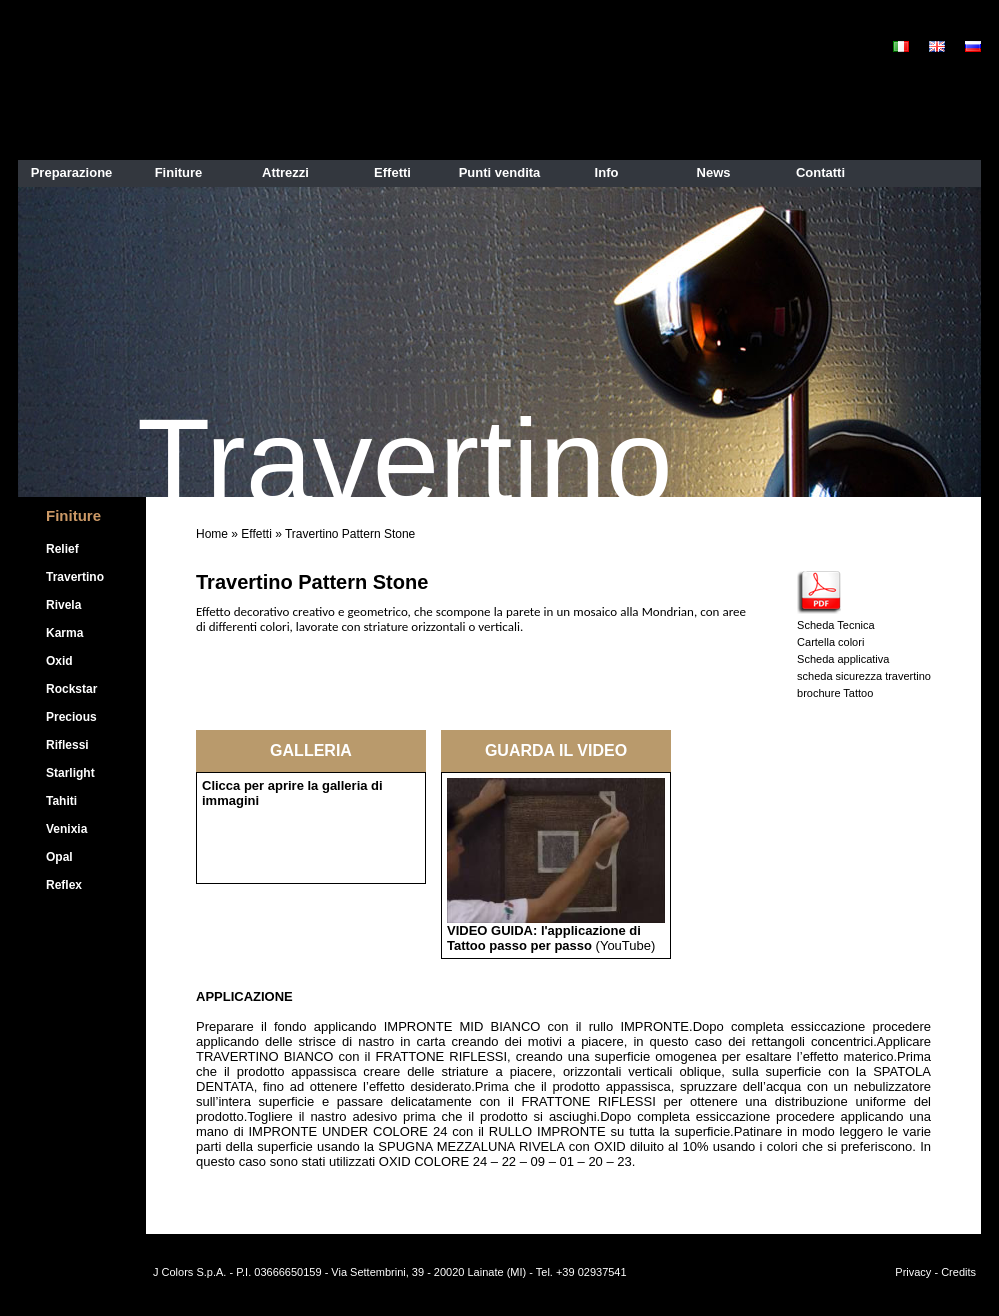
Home (212, 534)
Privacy (913, 1272)
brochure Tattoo (835, 693)
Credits (958, 1272)
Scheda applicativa (843, 659)
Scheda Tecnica (835, 625)
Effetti (256, 534)
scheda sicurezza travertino (864, 676)
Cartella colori (830, 642)
